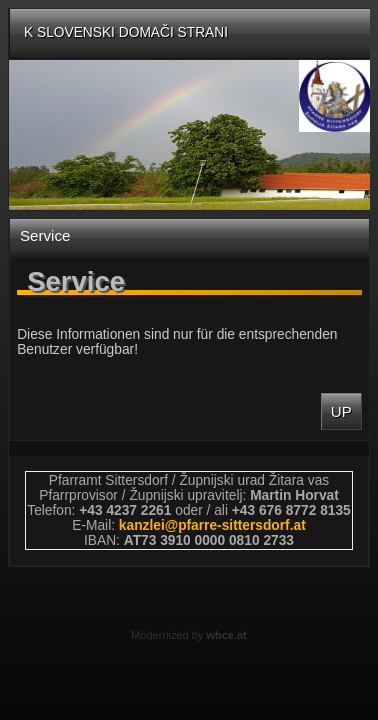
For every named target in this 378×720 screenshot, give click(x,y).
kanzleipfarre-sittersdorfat (212, 525)
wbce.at (226, 635)
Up (341, 411)
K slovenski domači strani (126, 32)
